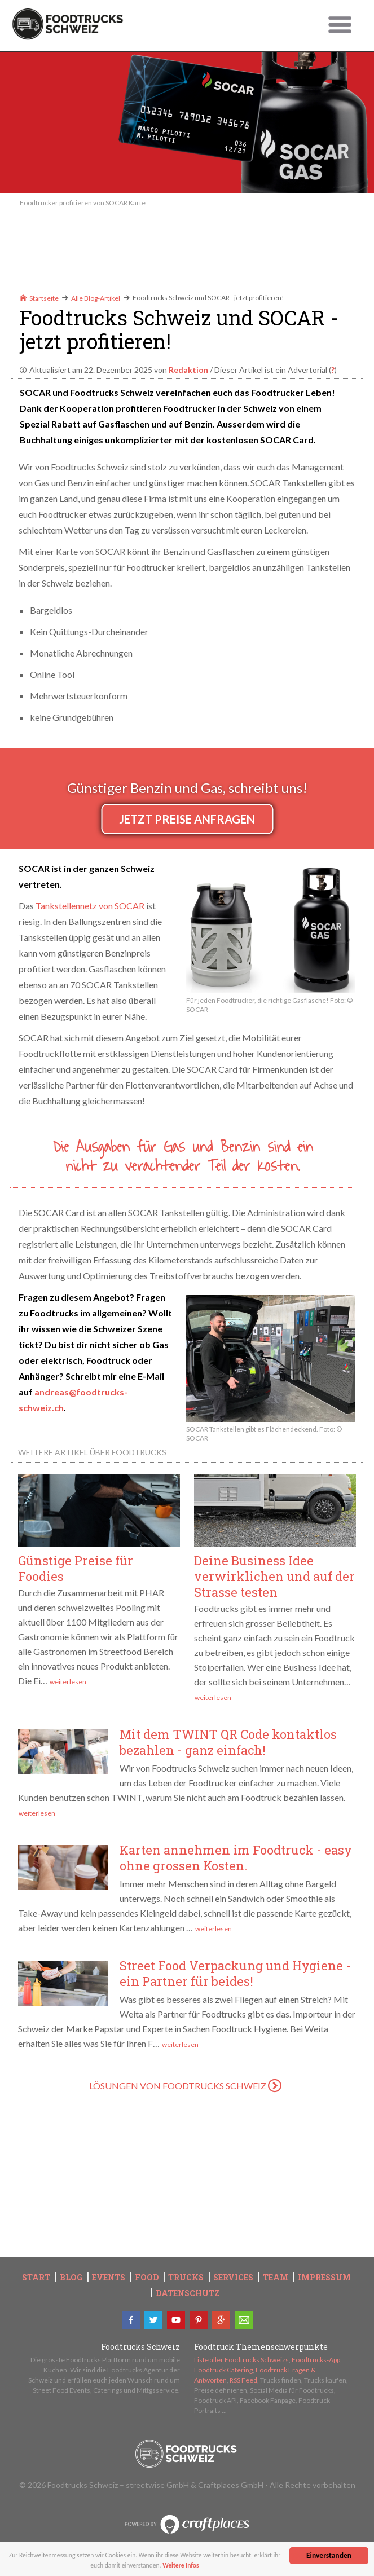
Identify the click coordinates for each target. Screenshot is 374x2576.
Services (233, 2278)
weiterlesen (68, 1681)
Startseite (39, 298)
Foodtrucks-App (316, 2359)
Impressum (324, 2278)
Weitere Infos (186, 2565)
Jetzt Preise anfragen (187, 819)
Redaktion (188, 370)
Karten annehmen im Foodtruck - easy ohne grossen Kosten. (236, 1858)
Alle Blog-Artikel (95, 298)
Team (275, 2278)
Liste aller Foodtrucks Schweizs (241, 2359)
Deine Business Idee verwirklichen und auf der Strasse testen (274, 1576)
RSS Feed (243, 2380)
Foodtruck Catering (223, 2370)
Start (36, 2278)
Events (108, 2278)
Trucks (186, 2278)
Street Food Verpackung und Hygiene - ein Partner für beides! (235, 1973)
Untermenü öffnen (340, 25)
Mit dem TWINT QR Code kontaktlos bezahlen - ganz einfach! (228, 1742)
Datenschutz (187, 2293)
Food (147, 2278)
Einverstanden (328, 2555)
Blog (71, 2278)
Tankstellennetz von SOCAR (90, 905)
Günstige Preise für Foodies (75, 1568)
